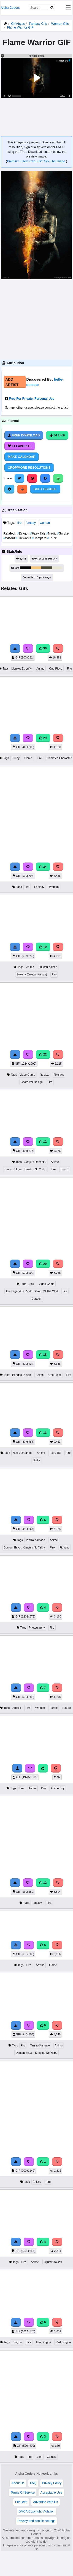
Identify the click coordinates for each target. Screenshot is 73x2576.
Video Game (27, 1074)
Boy (43, 1788)
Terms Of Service (23, 2492)
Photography (37, 1627)
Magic (51, 533)
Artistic (16, 1707)
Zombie (51, 2456)
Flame (28, 758)
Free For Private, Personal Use (31, 398)
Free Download (24, 435)
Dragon (23, 533)
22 (43, 1054)
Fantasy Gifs (38, 24)
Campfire (39, 538)
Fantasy (39, 886)
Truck (51, 538)
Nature (66, 1707)
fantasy (31, 523)
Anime (40, 668)
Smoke (63, 533)
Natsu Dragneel (22, 1452)
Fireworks (24, 538)
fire (19, 523)
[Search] (52, 7)
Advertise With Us (45, 2502)
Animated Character (59, 758)
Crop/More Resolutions (29, 467)
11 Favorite (20, 446)
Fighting (64, 1547)
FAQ (33, 2483)
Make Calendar (21, 457)
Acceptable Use (51, 2492)
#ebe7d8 (57, 567)
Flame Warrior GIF (20, 27)
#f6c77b (36, 567)
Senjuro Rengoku (35, 1161)
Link (31, 1283)
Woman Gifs (60, 24)
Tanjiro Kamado (35, 1540)
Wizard (9, 538)
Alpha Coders (10, 7)
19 (43, 947)
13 (43, 1433)
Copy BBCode (45, 489)
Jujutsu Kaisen (48, 966)
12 (43, 1141)
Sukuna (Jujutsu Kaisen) (32, 974)
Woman (54, 886)
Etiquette (21, 2502)
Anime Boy (57, 1788)
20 (43, 1264)
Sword (65, 1169)
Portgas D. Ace (21, 1374)
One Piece (55, 668)
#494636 (46, 567)
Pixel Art (58, 1074)
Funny (16, 758)
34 (43, 867)
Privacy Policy (52, 2483)
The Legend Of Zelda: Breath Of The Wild (32, 1291)
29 (43, 738)
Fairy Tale (38, 533)
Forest (54, 1707)
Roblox (44, 1074)
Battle (36, 1460)
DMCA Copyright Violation (36, 2511)
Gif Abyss (18, 24)
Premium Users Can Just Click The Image (36, 161)
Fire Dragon (43, 2342)
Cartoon (36, 1298)
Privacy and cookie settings (36, 2521)
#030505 (25, 567)
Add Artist (11, 382)
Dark (39, 2456)
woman (45, 523)
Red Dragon (63, 2342)
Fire (39, 758)
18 (43, 1354)
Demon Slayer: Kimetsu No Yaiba (25, 1169)
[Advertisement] (33, 319)
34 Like (57, 435)
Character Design (32, 1082)
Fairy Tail (55, 1452)
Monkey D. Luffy (21, 668)
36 (43, 648)
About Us (18, 2483)
